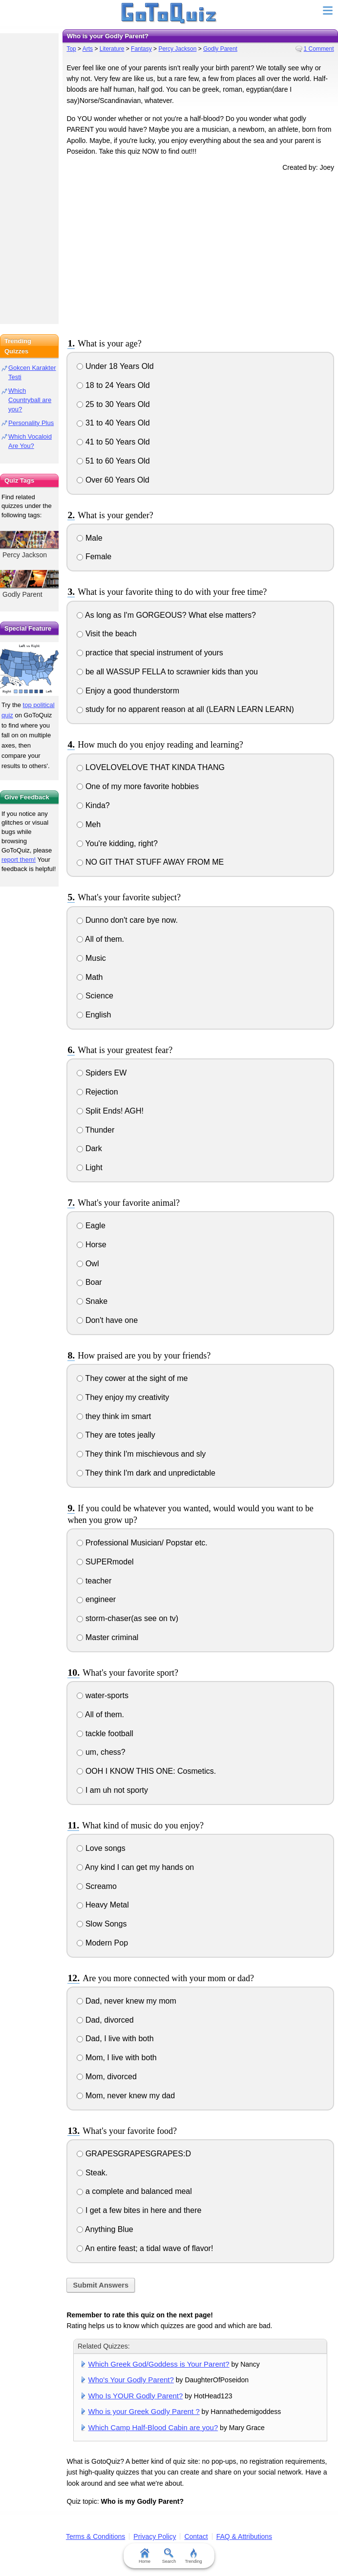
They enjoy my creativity (123, 1397)
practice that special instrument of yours (150, 653)
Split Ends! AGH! (110, 1111)
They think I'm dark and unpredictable (146, 1473)
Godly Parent (220, 48)
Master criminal (107, 1637)
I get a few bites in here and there (139, 2210)
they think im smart (114, 1416)
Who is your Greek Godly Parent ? (144, 2411)
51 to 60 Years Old (113, 461)
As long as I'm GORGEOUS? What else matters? (166, 615)
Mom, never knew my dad (126, 2095)
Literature (112, 48)
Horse (91, 1244)
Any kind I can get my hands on (135, 1867)
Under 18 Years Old (115, 366)
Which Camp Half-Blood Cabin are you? (153, 2427)
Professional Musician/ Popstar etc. (142, 1543)
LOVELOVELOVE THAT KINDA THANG (151, 767)
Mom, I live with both (116, 2057)
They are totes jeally (116, 1435)
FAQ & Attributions (244, 2536)
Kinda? (93, 805)
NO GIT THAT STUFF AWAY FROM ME (150, 862)
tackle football (105, 1733)
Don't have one (107, 1320)
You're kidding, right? (117, 843)
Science (95, 996)
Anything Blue (105, 2229)
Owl (88, 1263)
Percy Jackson (177, 48)
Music (91, 958)
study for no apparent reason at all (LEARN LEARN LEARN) (185, 709)
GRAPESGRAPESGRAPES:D (134, 2154)
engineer (96, 1599)
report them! (18, 859)
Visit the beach (106, 633)
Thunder (95, 1130)
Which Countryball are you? (29, 400)
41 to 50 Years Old (113, 442)
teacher (94, 1581)
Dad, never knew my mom (126, 2001)
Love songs (101, 1848)
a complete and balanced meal (134, 2191)
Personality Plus (31, 422)
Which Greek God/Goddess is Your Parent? (159, 2364)
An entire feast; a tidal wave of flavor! (145, 2248)
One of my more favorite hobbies (138, 786)
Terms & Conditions (95, 2536)
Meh (89, 824)
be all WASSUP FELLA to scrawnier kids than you (167, 672)
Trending (193, 2556)
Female (94, 556)
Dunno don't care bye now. (127, 920)
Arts (88, 48)
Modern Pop (102, 1943)
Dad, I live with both (115, 2038)
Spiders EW (102, 1073)
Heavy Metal (102, 1905)
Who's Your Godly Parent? (131, 2379)
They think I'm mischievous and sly (141, 1454)
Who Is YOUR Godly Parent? (135, 2396)
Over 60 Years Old (113, 480)
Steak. (92, 2173)
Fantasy (141, 48)
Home (144, 2556)
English (94, 1015)
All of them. (100, 939)
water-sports (102, 1695)
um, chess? (101, 1752)
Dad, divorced (105, 2020)
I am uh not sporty (112, 1790)
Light (89, 1167)
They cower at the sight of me (132, 1378)
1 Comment (319, 48)
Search (169, 2556)
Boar (89, 1282)
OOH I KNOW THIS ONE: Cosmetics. (146, 1771)
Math (90, 977)
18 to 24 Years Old (113, 385)
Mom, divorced (106, 2076)
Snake (92, 1301)
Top (71, 48)
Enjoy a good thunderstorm (128, 691)
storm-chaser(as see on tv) (127, 1618)
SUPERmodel (105, 1562)
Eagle (91, 1225)
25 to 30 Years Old (113, 404)
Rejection (97, 1092)
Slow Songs (102, 1924)
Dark (89, 1148)
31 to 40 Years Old (113, 423)
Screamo (96, 1886)
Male (89, 538)
